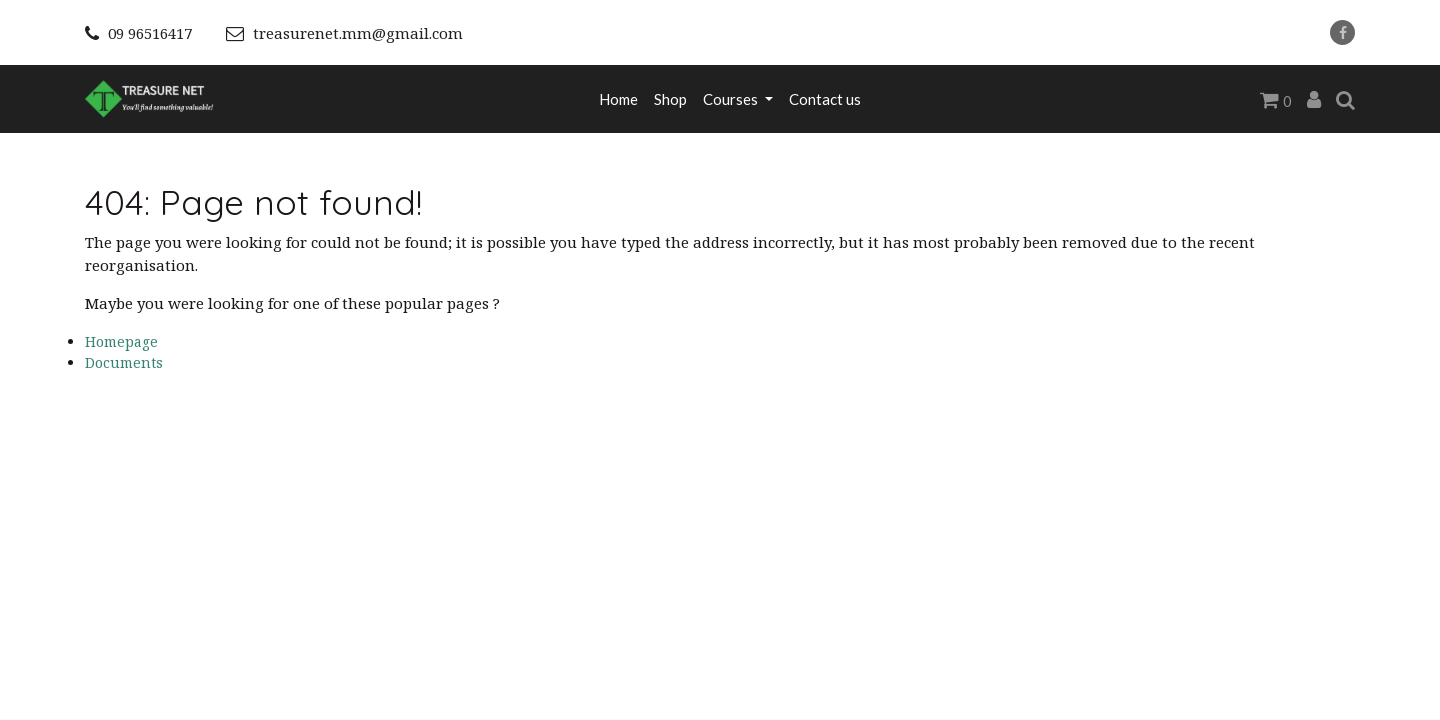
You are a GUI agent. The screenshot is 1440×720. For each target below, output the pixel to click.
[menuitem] (618, 99)
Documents (124, 362)
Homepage (121, 341)
